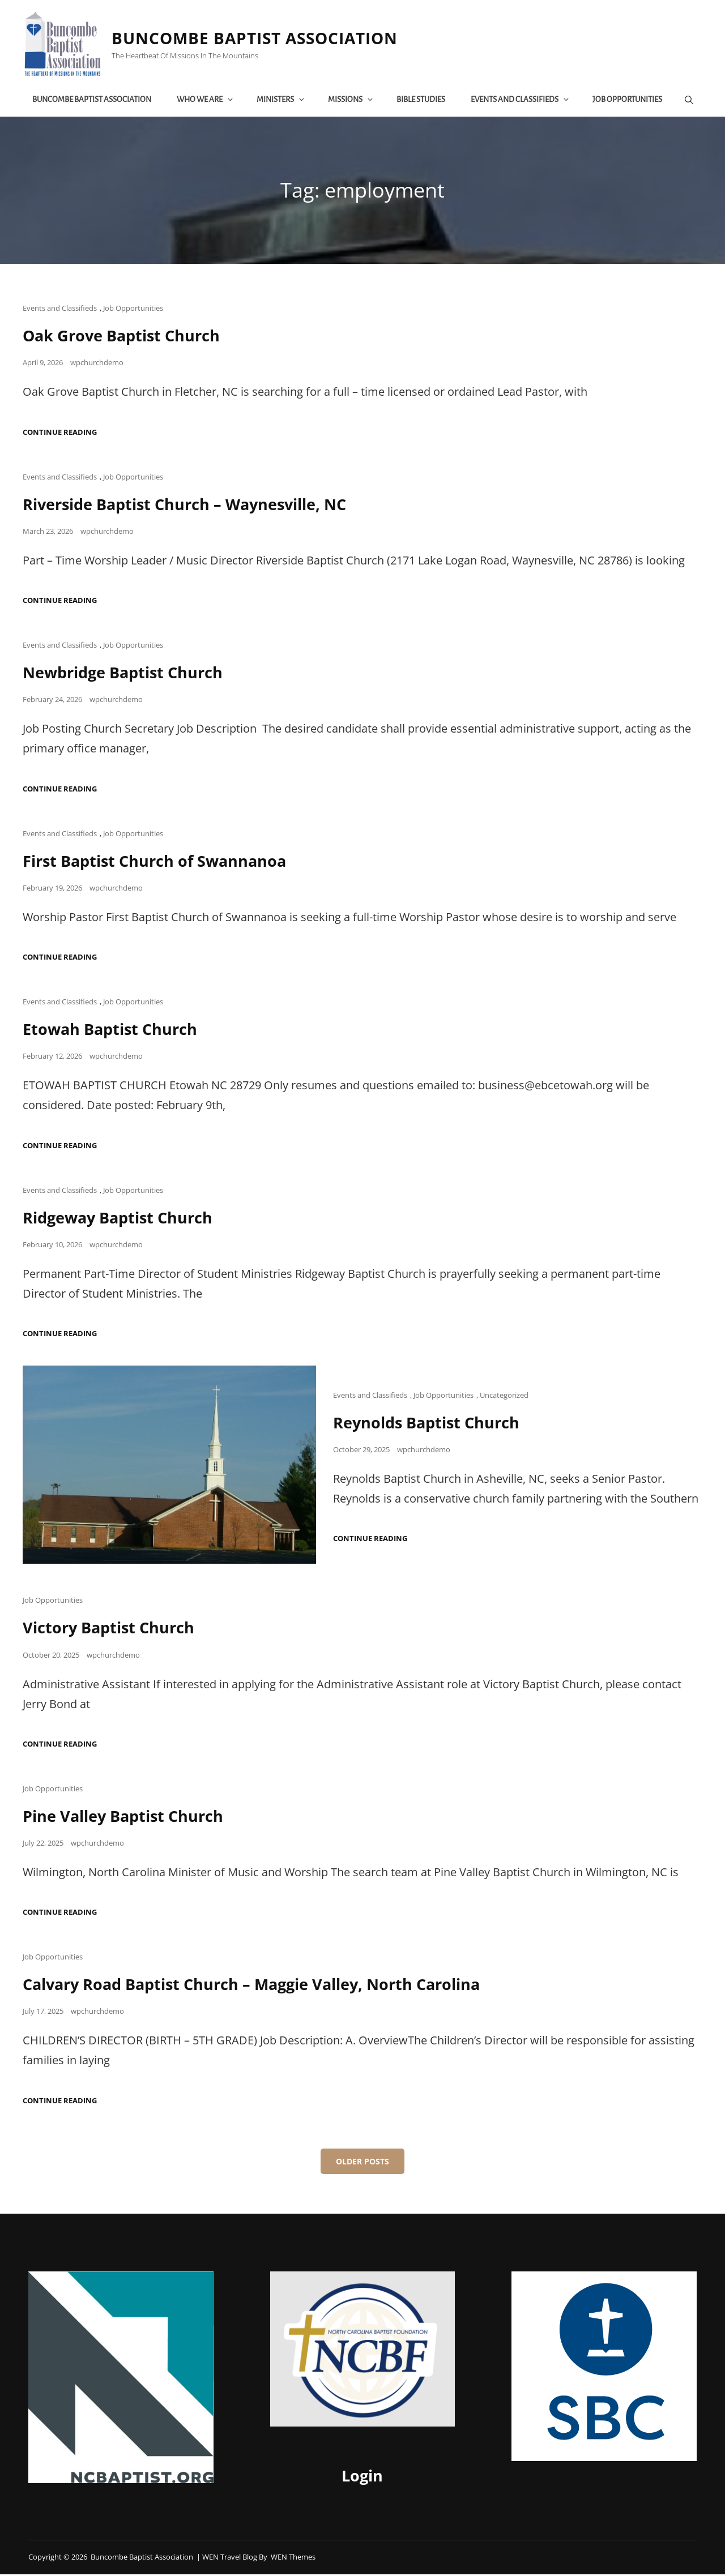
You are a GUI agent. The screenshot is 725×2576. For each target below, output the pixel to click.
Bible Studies (422, 100)
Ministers (283, 100)
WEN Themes (293, 2558)
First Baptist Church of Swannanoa (159, 863)
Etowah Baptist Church (113, 1031)
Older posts (362, 2163)
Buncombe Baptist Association (259, 39)
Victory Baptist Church (111, 1629)
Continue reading (60, 434)
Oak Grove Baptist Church (125, 338)
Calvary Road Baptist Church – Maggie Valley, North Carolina (261, 1986)
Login (362, 2477)
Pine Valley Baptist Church (127, 1817)
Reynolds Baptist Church (429, 1424)
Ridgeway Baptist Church (121, 1219)
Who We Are (207, 100)
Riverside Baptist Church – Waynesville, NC (192, 506)
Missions (353, 100)
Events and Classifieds (522, 100)
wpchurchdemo (96, 365)
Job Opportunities (629, 100)
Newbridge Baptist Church (127, 674)
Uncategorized (504, 1397)
